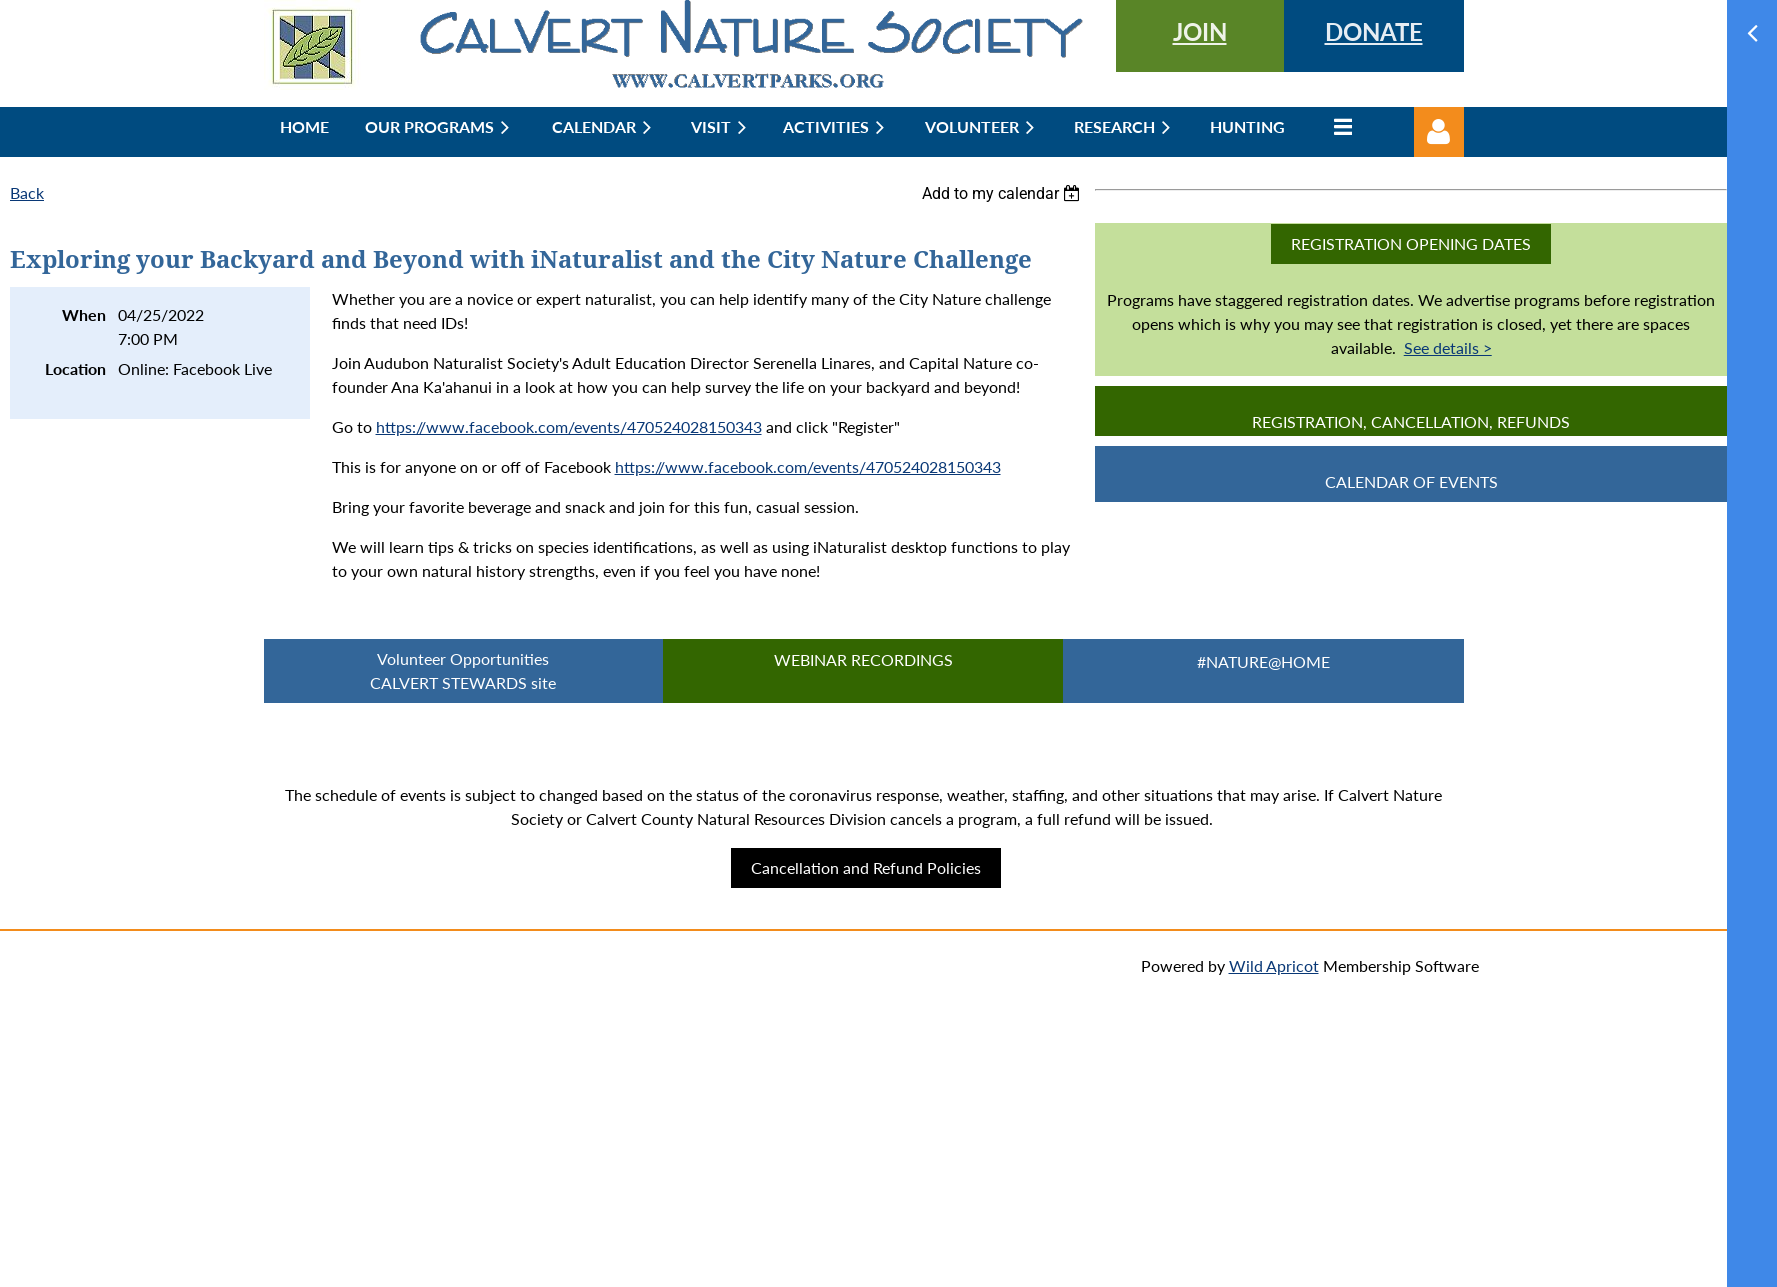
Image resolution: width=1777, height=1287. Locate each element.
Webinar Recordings (863, 659)
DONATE (1374, 31)
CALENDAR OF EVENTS (1411, 481)
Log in (1439, 132)
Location (75, 368)
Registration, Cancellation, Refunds (1411, 421)
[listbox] (1004, 193)
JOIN (1200, 31)
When (84, 314)
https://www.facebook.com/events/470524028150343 (569, 426)
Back (27, 192)
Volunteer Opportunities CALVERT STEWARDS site (463, 670)
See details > (1448, 347)
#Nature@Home (1263, 661)
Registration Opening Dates (1411, 243)
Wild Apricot (1274, 965)
